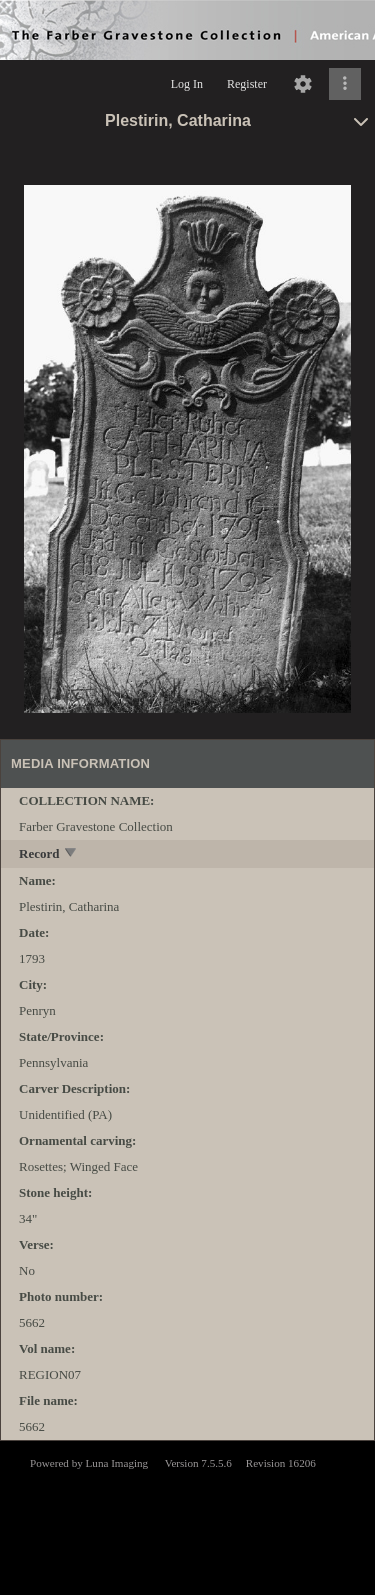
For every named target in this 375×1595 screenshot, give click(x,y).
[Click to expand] (345, 84)
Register (247, 84)
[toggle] (71, 854)
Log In (187, 84)
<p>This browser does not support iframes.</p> (187, 1516)
